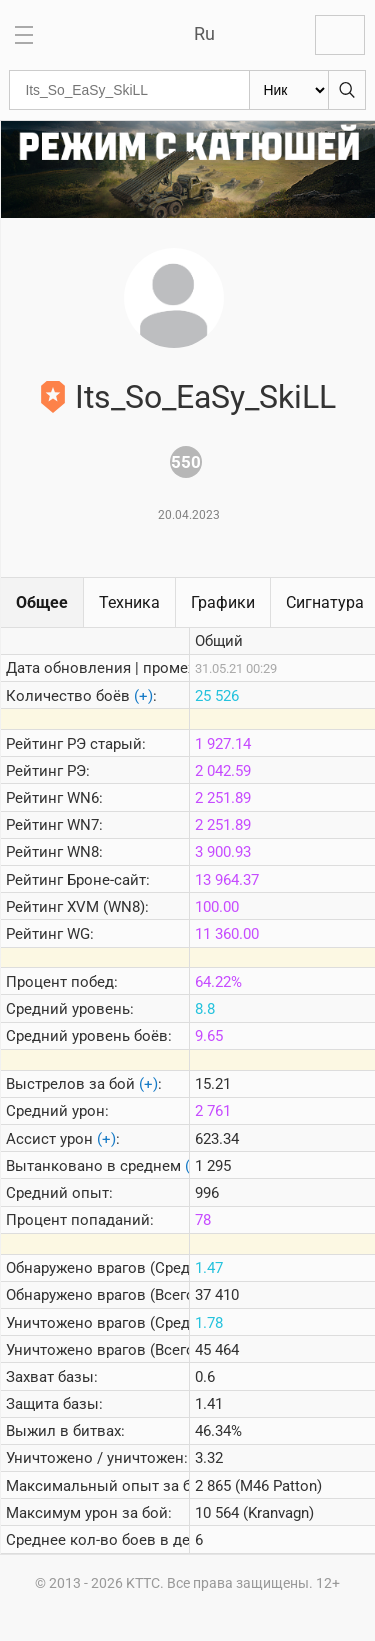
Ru (204, 33)
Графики (223, 602)
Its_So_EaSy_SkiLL (205, 397)
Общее (42, 602)
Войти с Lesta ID (340, 35)
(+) (143, 696)
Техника (129, 602)
